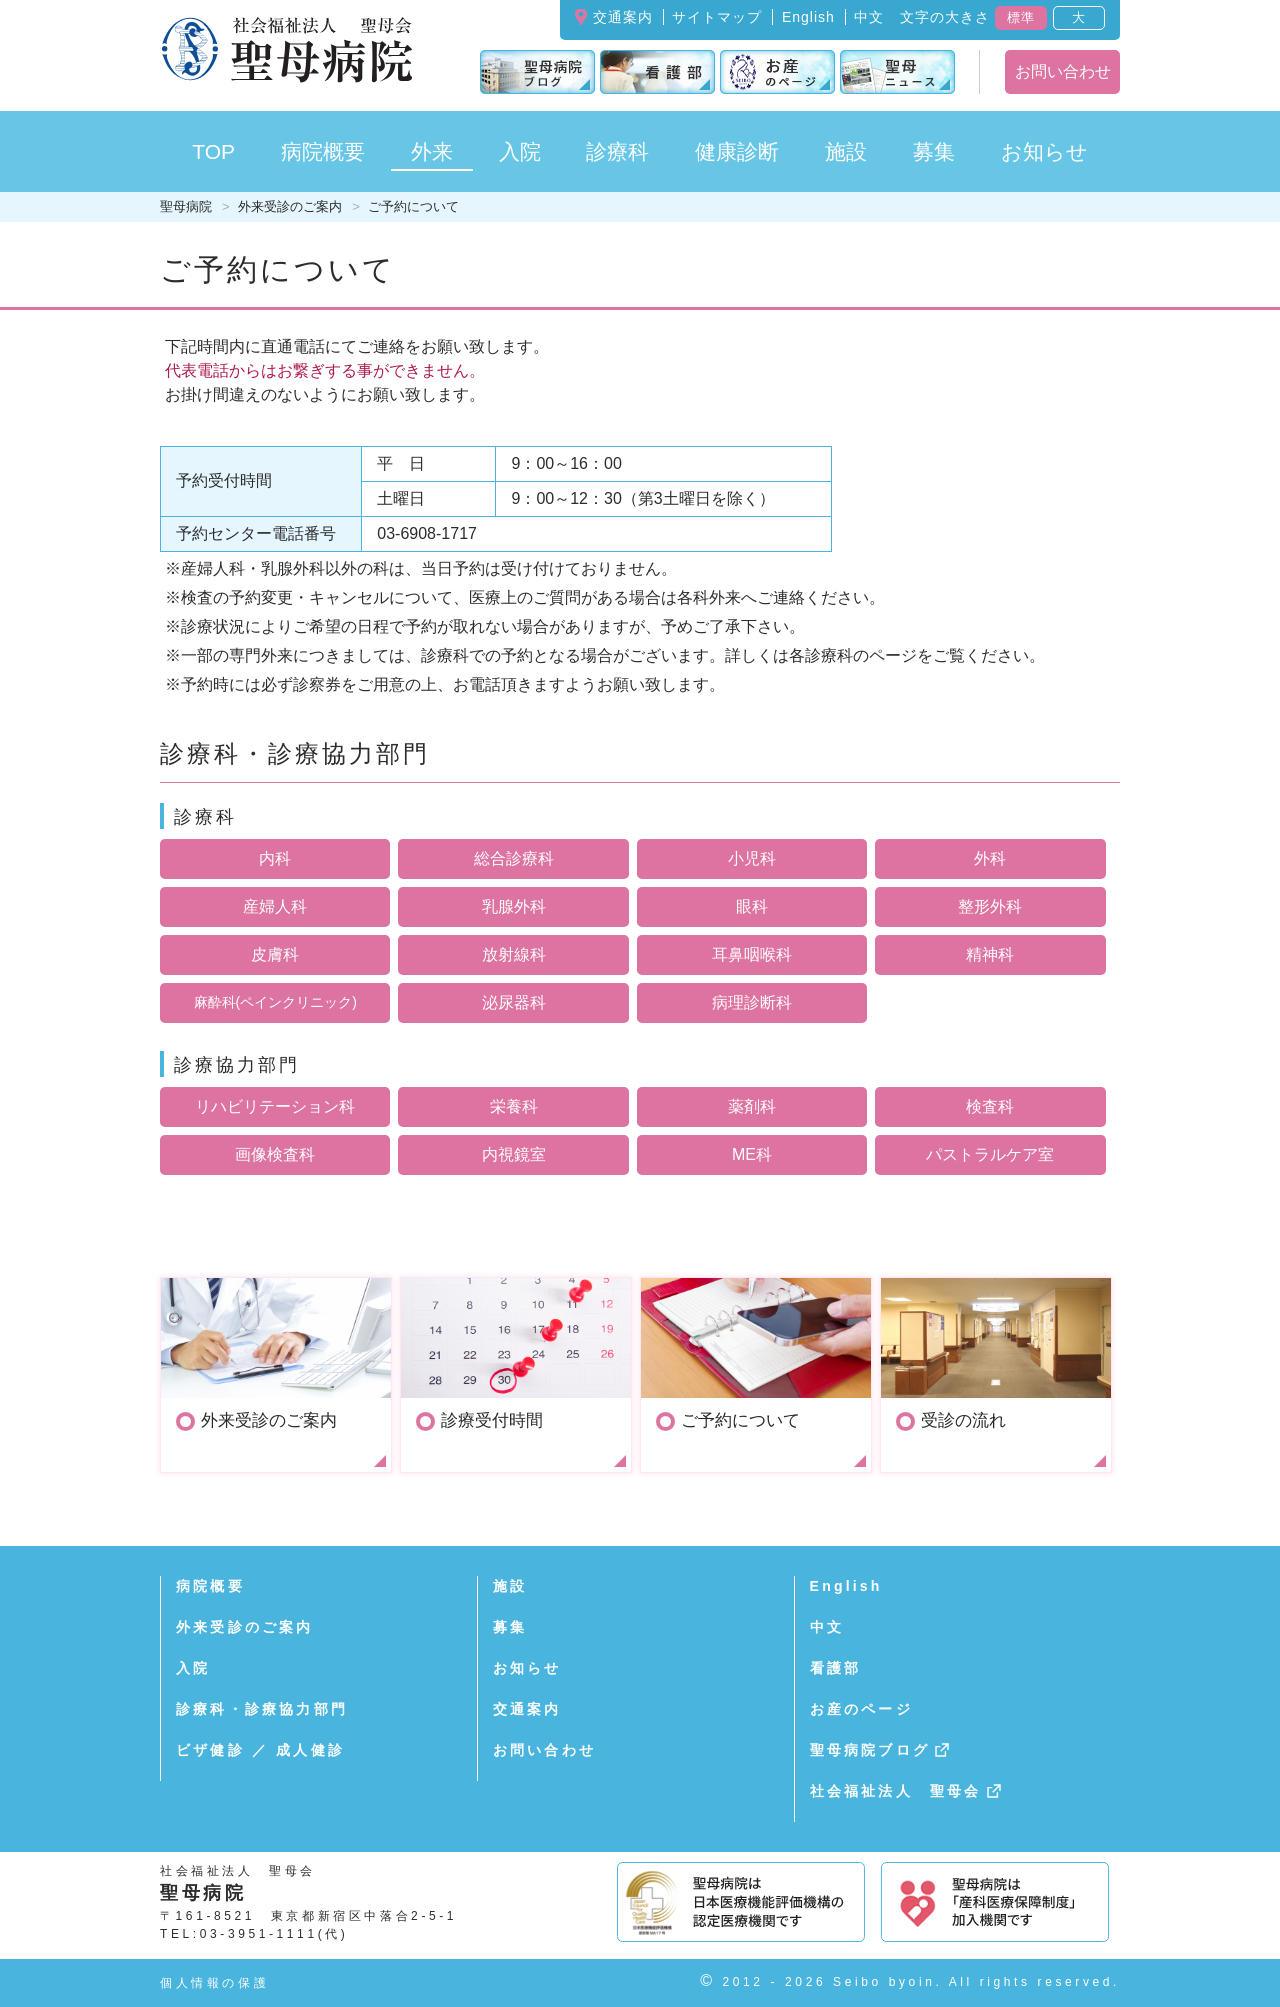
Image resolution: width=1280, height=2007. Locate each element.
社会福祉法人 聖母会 (896, 1791)
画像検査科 (275, 1154)
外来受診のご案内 (290, 206)
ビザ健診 (210, 1750)
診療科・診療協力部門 (262, 1709)
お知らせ (527, 1668)
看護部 (836, 1668)
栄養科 (514, 1106)
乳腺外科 (514, 906)
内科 (275, 858)
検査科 (990, 1106)
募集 (934, 151)
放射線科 (514, 954)
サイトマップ (717, 17)
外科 (990, 858)
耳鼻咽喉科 (752, 954)
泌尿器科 (514, 1002)
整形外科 (990, 906)
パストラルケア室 (990, 1154)
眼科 (752, 906)
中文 (869, 17)
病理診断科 (752, 1002)
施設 (510, 1586)
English (808, 17)
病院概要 (210, 1586)
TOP (213, 151)
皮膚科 (275, 954)
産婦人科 (275, 906)
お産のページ (861, 1709)
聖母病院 (186, 206)
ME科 (752, 1154)
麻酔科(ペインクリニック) (275, 1002)
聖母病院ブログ (870, 1750)
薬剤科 (752, 1106)
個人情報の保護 (214, 1983)
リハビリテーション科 (275, 1106)
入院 (193, 1668)
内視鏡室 (514, 1154)
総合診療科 (514, 858)
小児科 (752, 858)
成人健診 (310, 1750)
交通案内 (623, 17)
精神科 (990, 954)
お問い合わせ (1063, 71)
